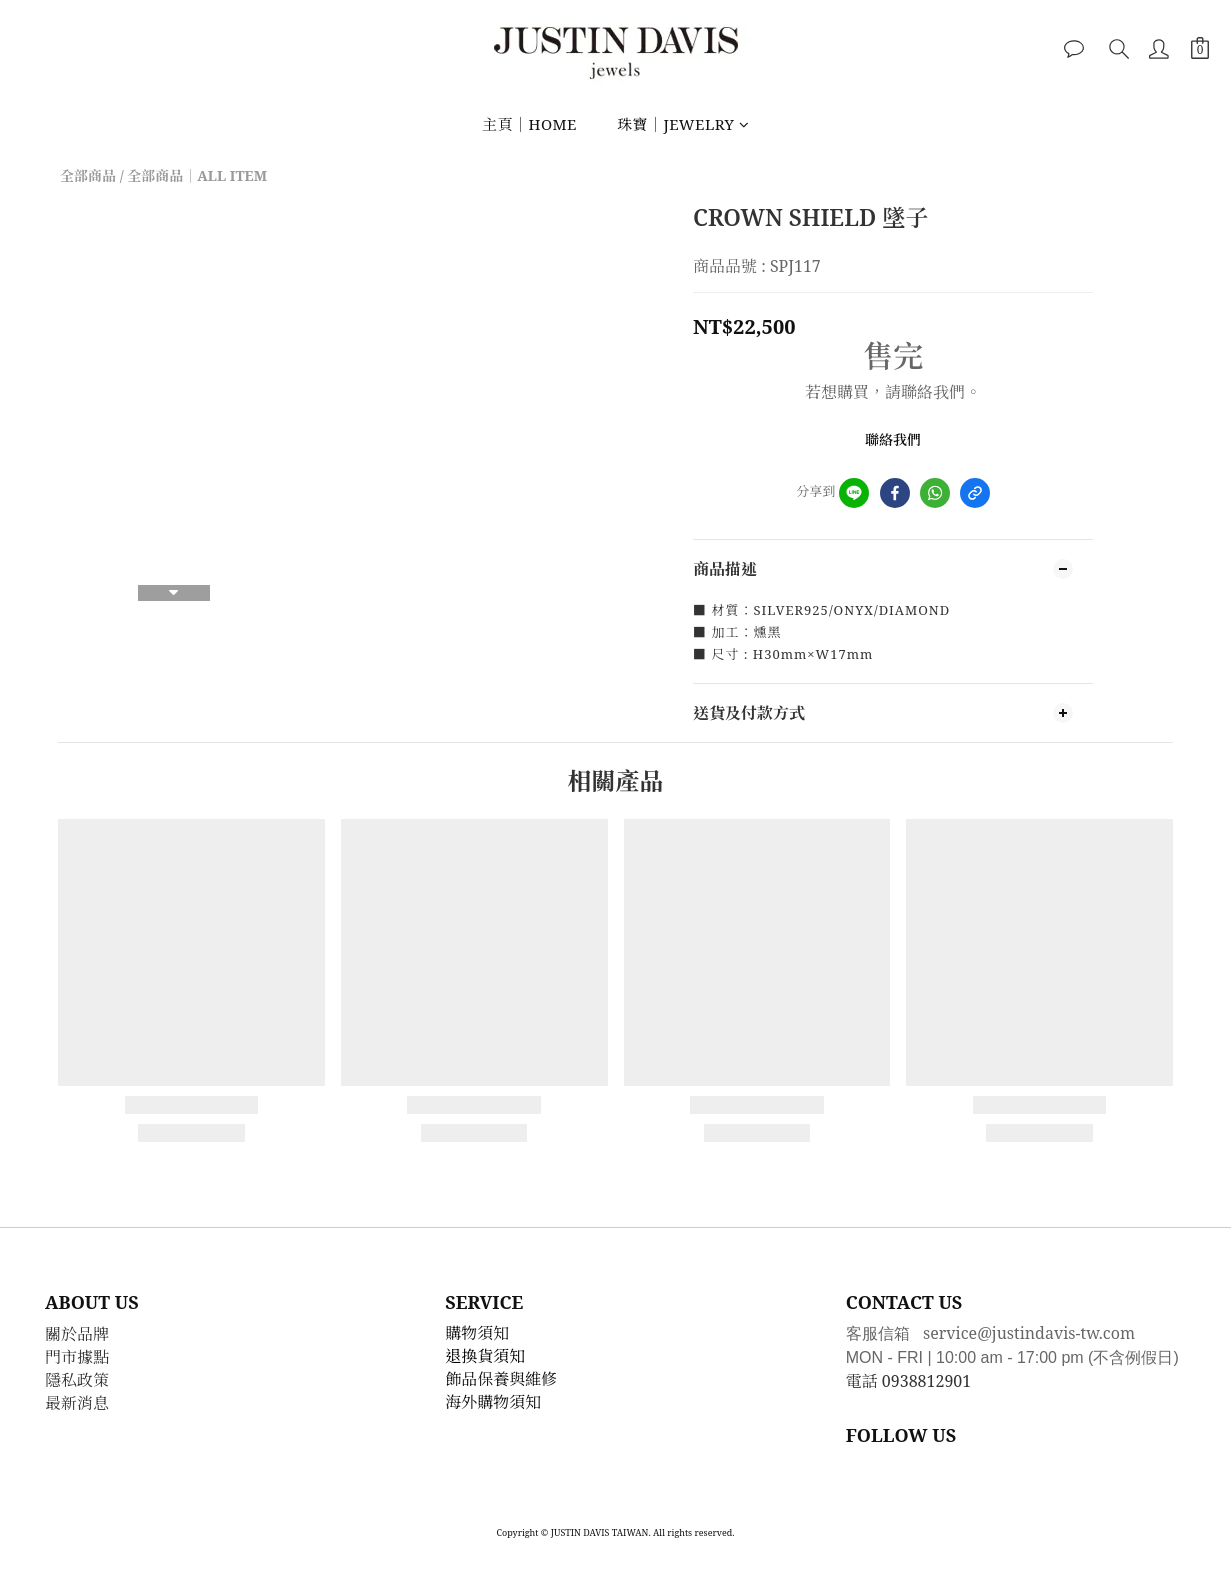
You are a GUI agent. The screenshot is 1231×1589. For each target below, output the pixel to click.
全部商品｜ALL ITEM (197, 175)
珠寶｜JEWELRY (683, 124)
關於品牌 (77, 1334)
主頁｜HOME (529, 124)
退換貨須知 (485, 1356)
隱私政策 (77, 1380)
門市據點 (77, 1357)
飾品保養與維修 (501, 1379)
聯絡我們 (893, 439)
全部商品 (88, 175)
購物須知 (477, 1333)
